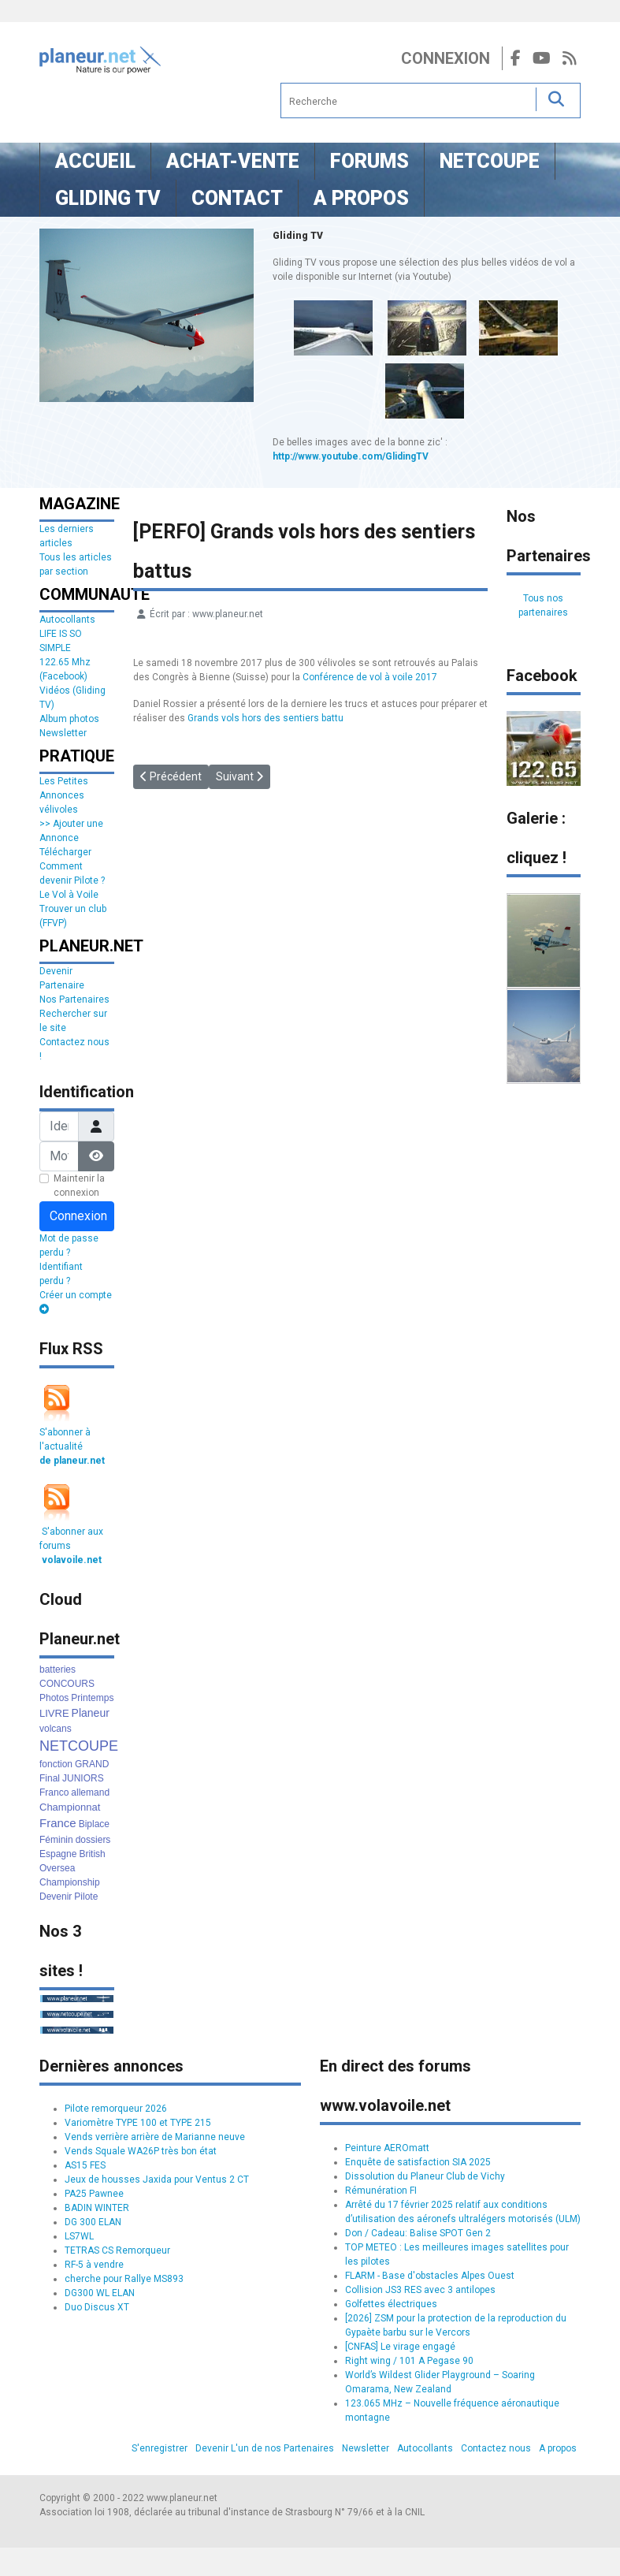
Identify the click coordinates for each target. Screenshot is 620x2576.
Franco (54, 1792)
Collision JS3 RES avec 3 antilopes (420, 2289)
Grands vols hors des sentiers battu (265, 718)
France (57, 1823)
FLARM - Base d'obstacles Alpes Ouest (429, 2275)
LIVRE (54, 1713)
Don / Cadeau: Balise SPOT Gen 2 (418, 2233)
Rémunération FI (381, 2190)
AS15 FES (85, 2165)
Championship (69, 1882)
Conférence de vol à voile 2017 (370, 677)
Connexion (445, 58)
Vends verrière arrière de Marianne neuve (155, 2136)
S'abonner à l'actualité (72, 1446)
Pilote (86, 1896)
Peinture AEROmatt (387, 2147)
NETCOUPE (78, 1746)
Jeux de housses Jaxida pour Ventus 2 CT (157, 2179)
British (92, 1853)
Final (49, 1778)
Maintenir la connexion (79, 1185)
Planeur (91, 1713)
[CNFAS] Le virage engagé (400, 2346)
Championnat (69, 1807)
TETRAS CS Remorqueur (117, 2250)
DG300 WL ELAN (100, 2293)
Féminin (56, 1839)
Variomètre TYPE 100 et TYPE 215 (138, 2122)
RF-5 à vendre (94, 2264)
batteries (57, 1669)
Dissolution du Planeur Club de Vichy (425, 2176)
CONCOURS (67, 1683)
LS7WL (79, 2236)
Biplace (94, 1824)
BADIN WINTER (97, 2207)
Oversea (57, 1868)
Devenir (55, 1896)
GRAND (92, 1764)
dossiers (93, 1839)
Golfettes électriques (391, 2304)
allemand (90, 1792)
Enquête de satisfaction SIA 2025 (418, 2162)
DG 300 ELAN (93, 2222)
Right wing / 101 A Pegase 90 (409, 2360)
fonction (55, 1764)
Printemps (92, 1697)
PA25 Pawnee (94, 2193)
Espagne (57, 1853)
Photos (54, 1697)
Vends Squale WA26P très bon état (141, 2151)
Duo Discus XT (97, 2307)
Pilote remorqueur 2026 (116, 2108)
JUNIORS (83, 1778)
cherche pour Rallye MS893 (124, 2278)
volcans (55, 1728)
